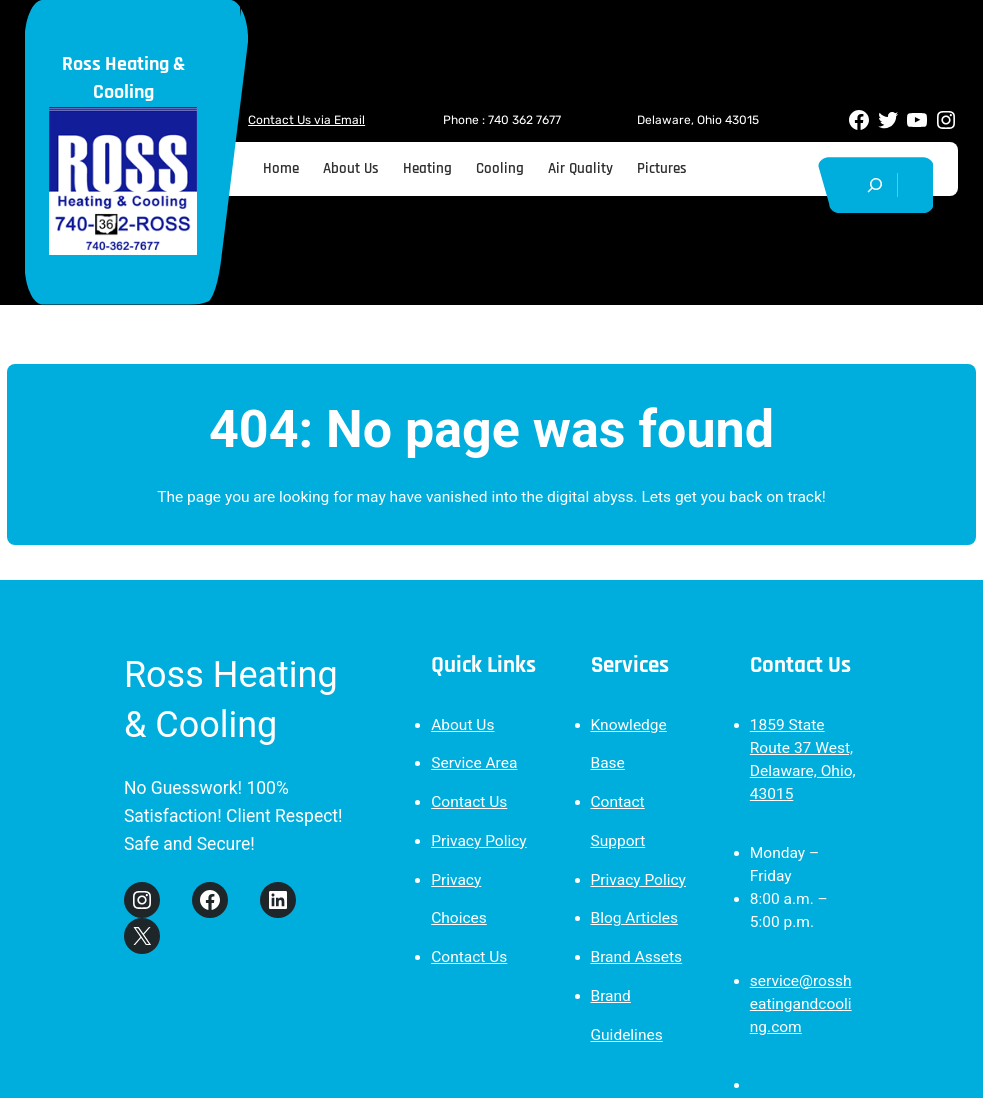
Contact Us (469, 802)
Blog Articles (635, 918)
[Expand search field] (875, 185)
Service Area (474, 763)
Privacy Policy (478, 841)
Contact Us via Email (306, 120)
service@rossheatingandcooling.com (801, 1004)
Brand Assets (637, 957)
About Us (462, 725)
